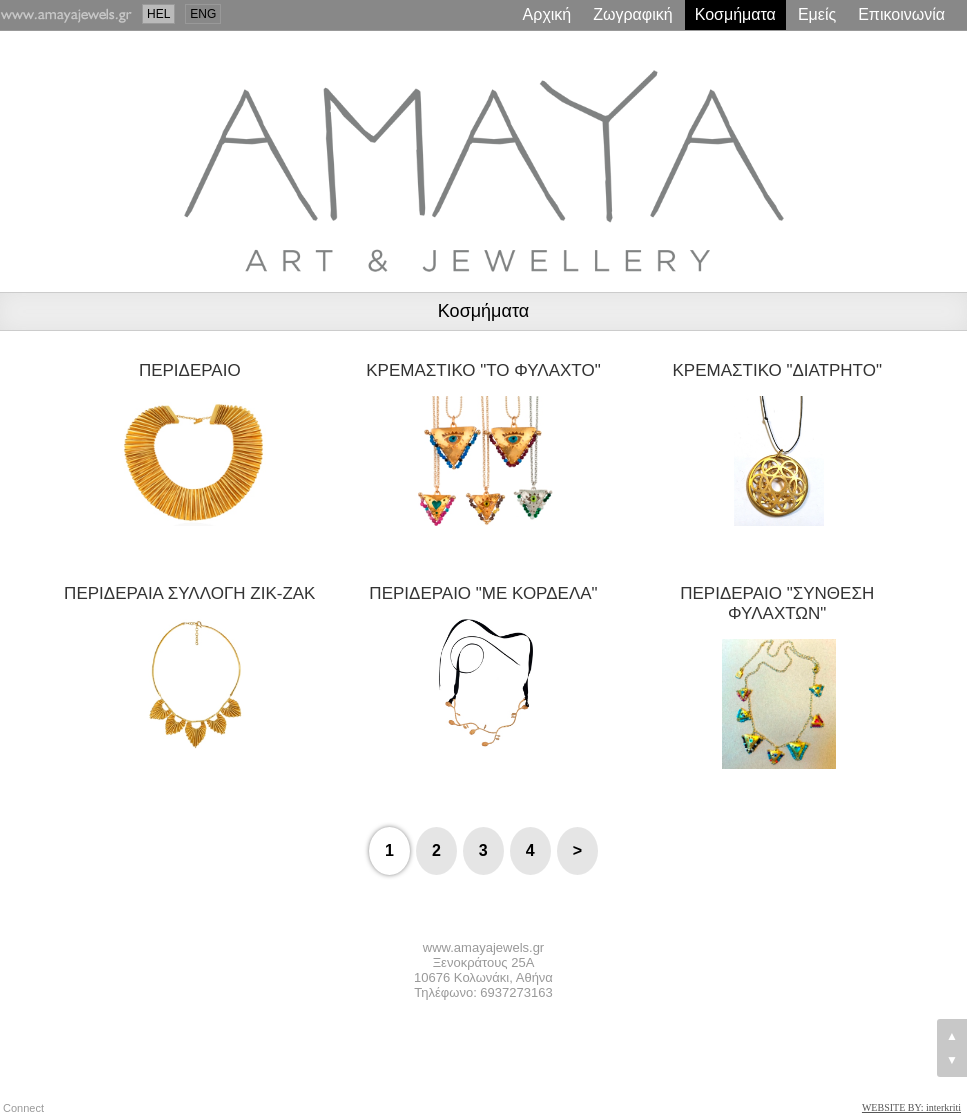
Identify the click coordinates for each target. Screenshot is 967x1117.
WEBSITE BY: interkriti (911, 1107)
